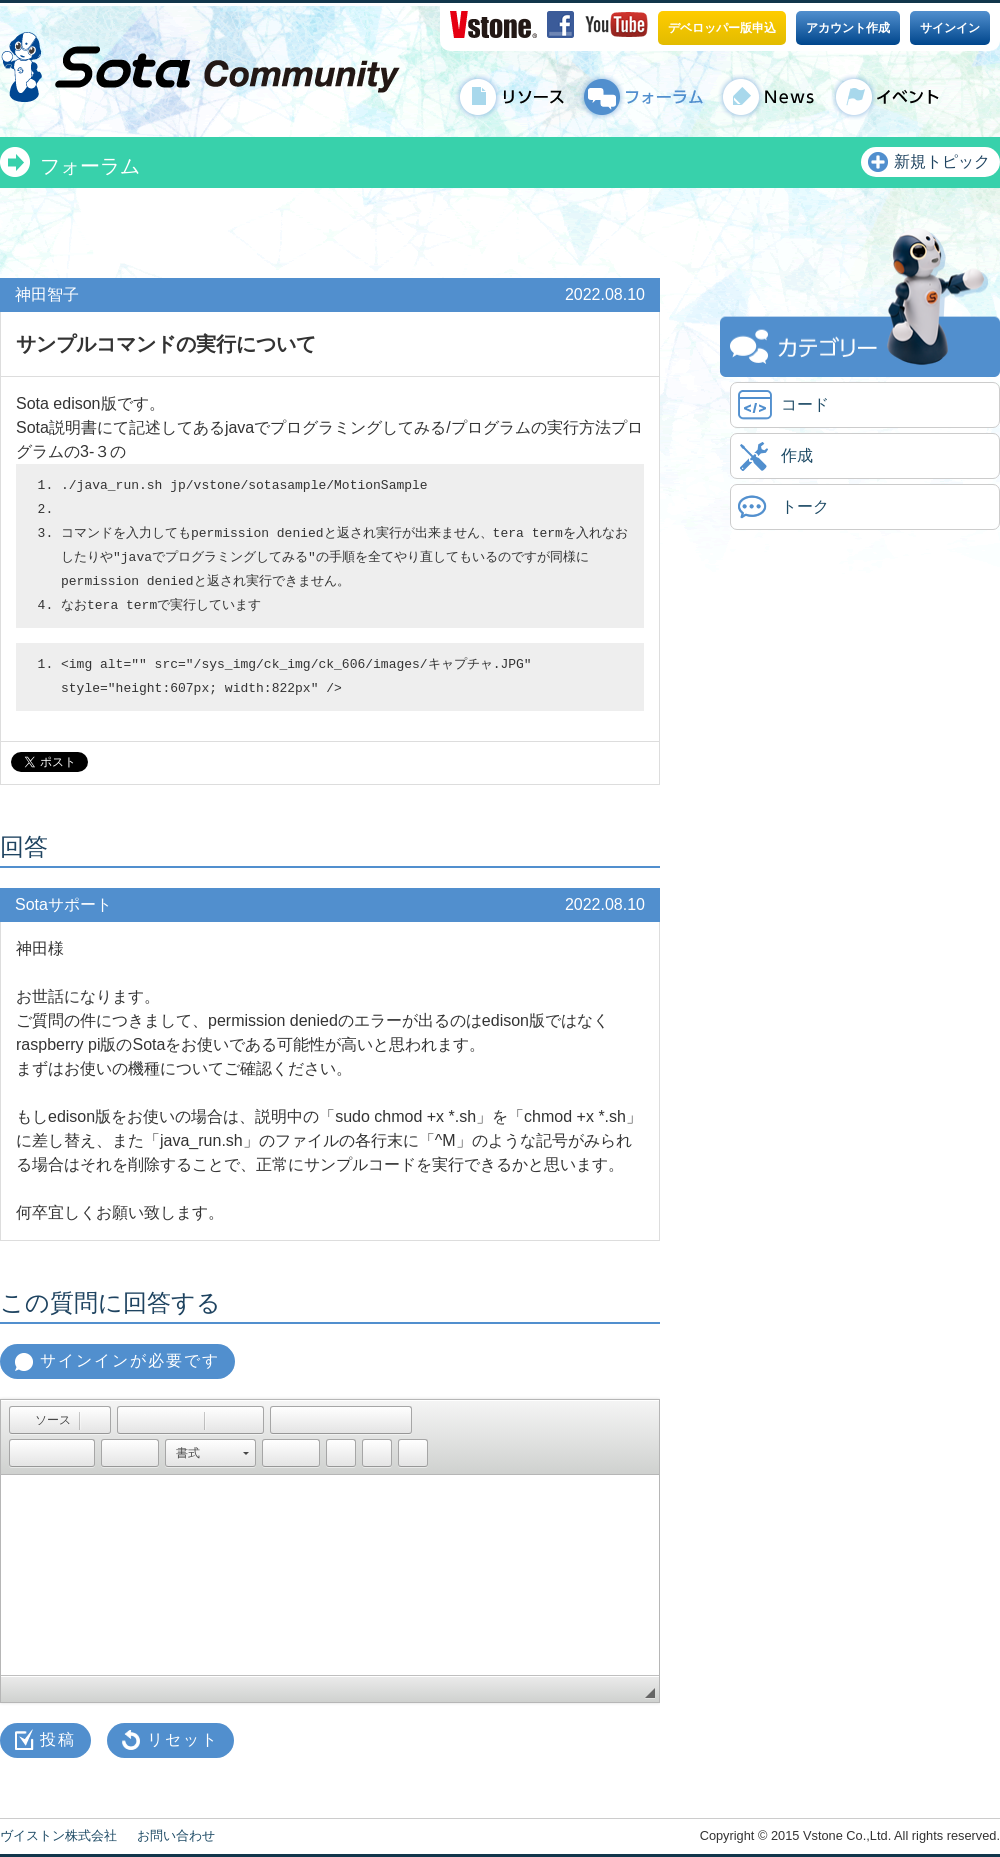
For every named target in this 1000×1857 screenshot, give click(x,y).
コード (805, 404)
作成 (797, 455)
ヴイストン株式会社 (58, 1835)
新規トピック (942, 161)
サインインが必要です (130, 1360)
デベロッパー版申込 (722, 28)
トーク (805, 506)
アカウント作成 (848, 28)
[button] (43, 1420)
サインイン (950, 28)
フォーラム (90, 166)
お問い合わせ (176, 1835)
